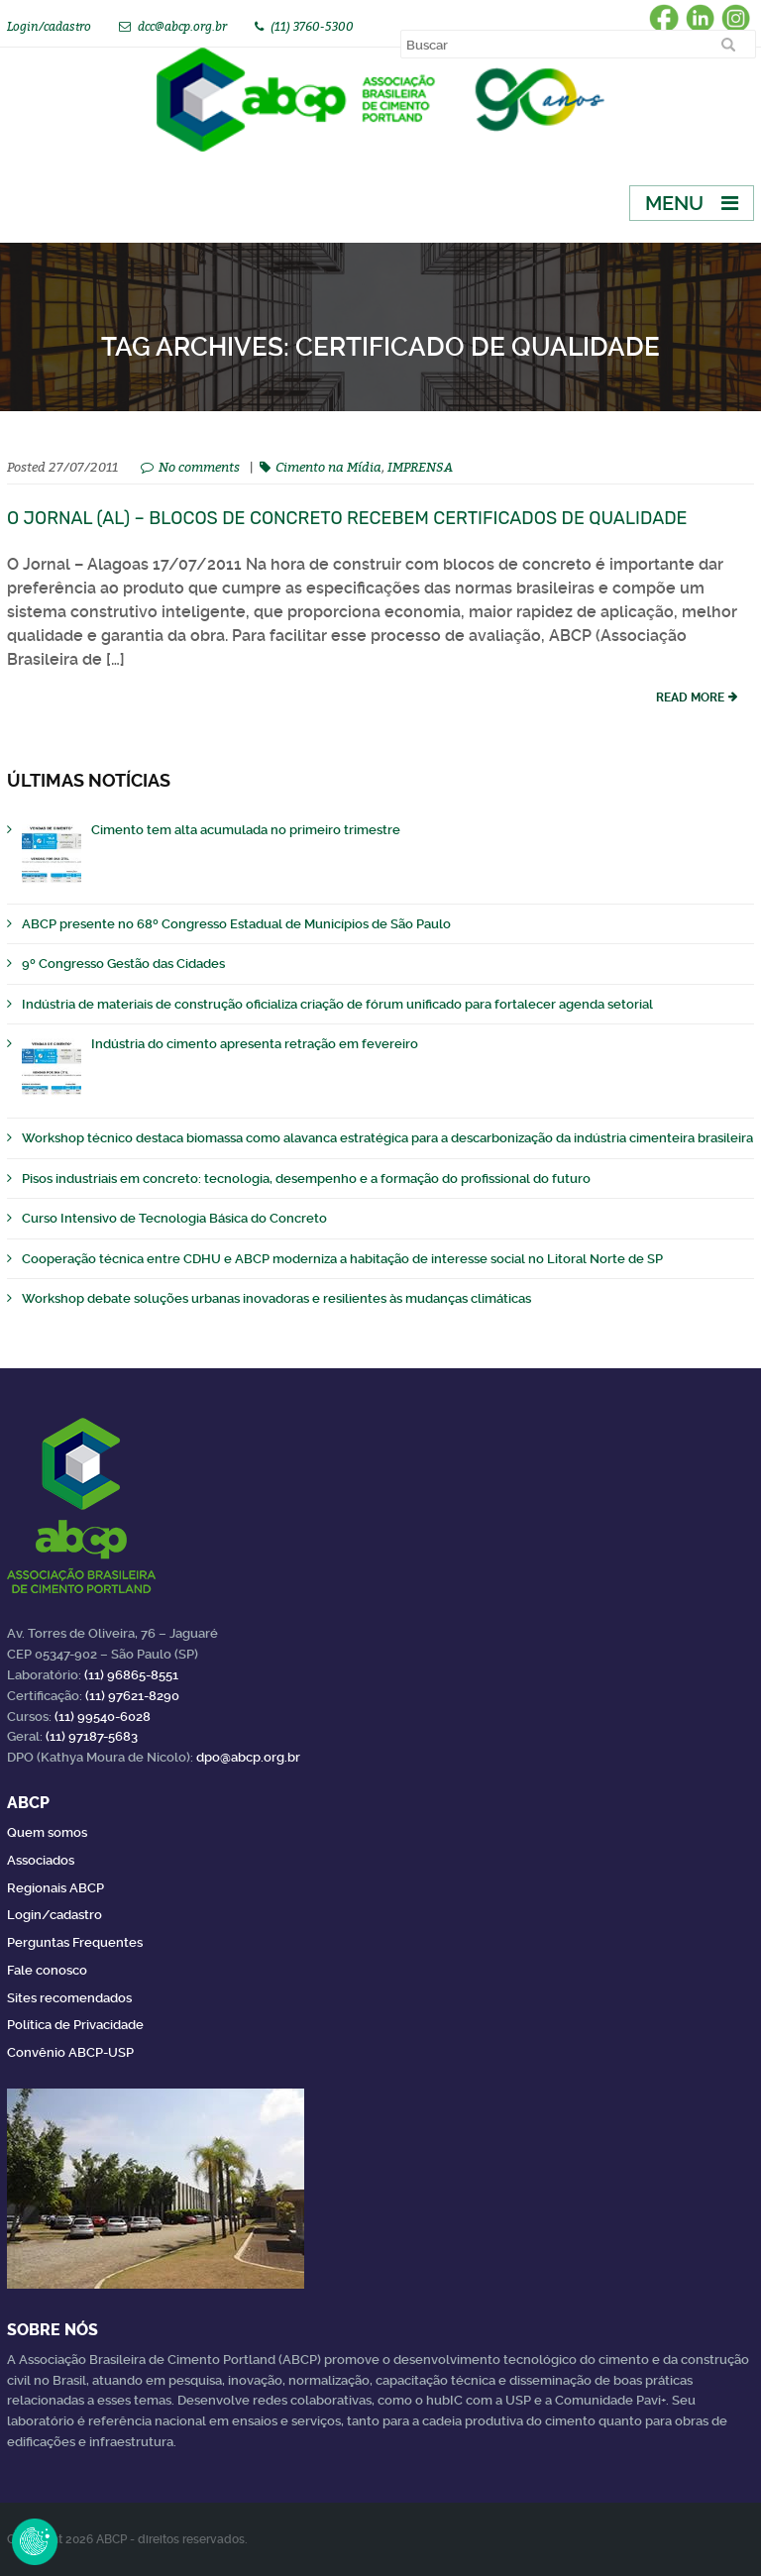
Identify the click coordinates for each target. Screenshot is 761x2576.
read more (690, 697)
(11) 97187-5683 (92, 1736)
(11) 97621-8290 (132, 1695)
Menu (674, 203)
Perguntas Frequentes (75, 1942)
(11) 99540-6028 (102, 1716)
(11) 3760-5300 (312, 26)
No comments (199, 467)
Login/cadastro (49, 26)
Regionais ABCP (55, 1887)
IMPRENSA (420, 467)
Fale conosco (47, 1970)
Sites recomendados (69, 1997)
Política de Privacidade (75, 2024)
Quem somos (47, 1832)
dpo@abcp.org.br (248, 1757)
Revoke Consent (34, 2541)
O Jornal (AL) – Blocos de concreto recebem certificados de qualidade (347, 518)
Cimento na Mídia (328, 467)
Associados (40, 1860)
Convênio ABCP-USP (70, 2052)
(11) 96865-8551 (131, 1674)
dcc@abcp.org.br (182, 26)
